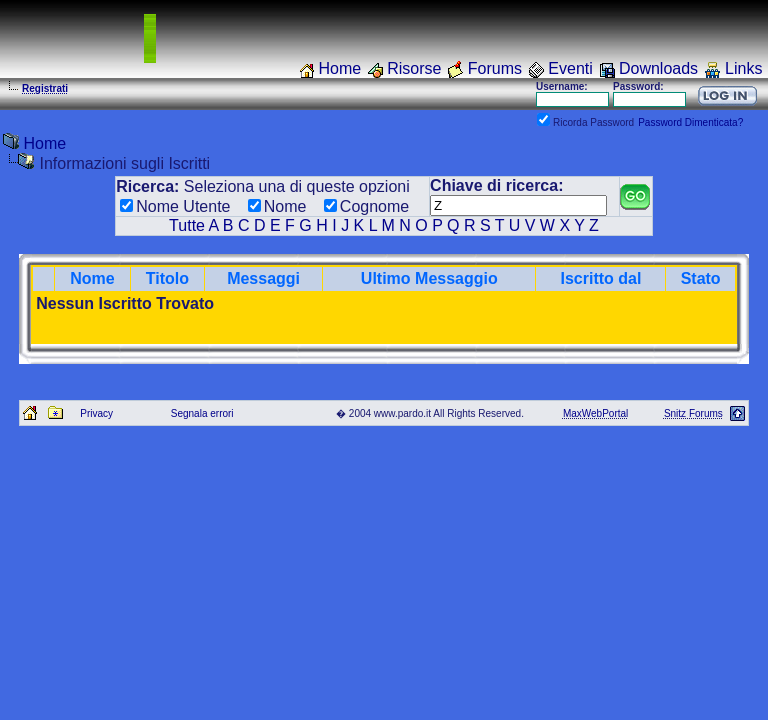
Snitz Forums (693, 413)
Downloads (658, 68)
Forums (495, 68)
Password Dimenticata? (690, 122)
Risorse (414, 68)
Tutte (187, 225)
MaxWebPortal (595, 413)
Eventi (570, 68)
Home (339, 68)
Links (743, 68)
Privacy (96, 413)
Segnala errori (202, 413)
